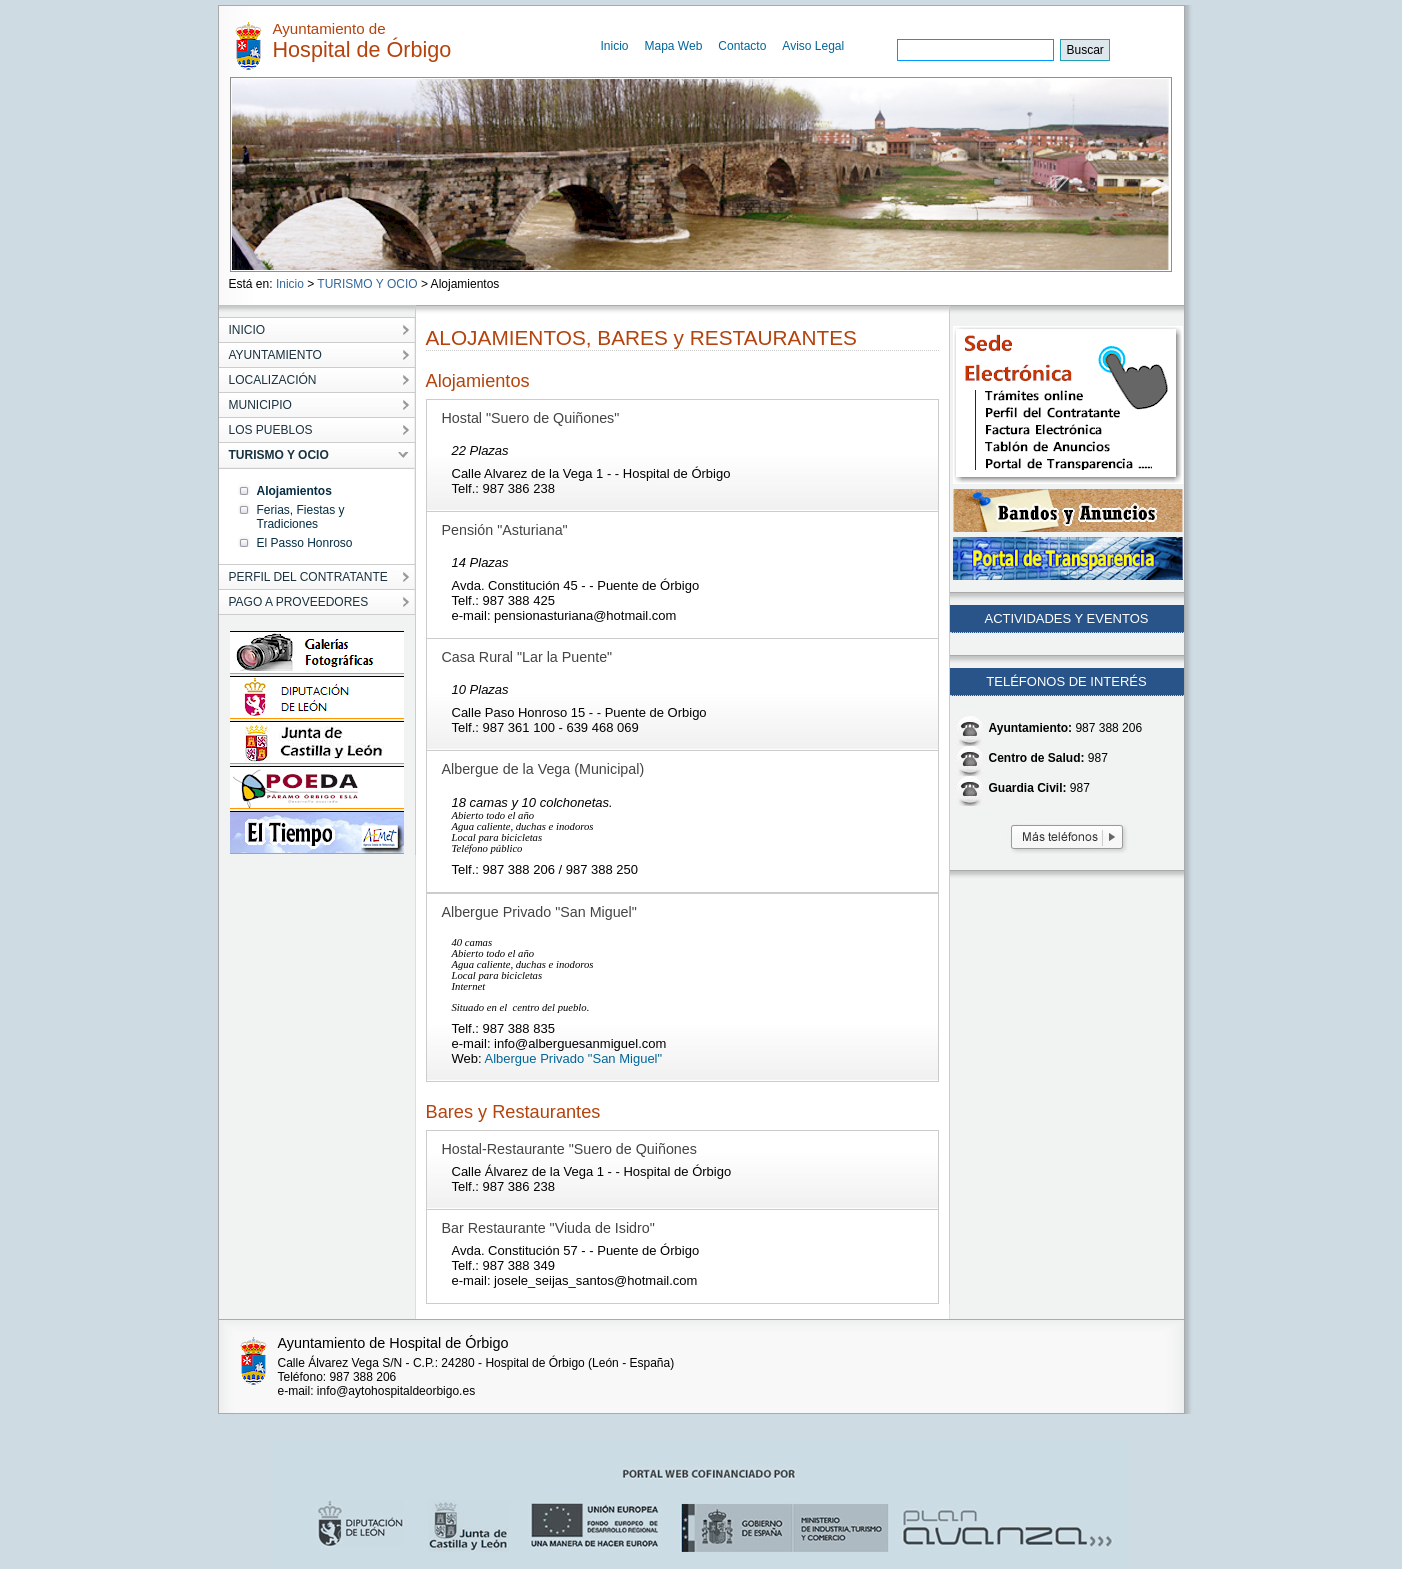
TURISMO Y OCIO (367, 284)
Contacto (742, 46)
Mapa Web (674, 46)
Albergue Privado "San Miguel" (574, 1058)
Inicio (615, 46)
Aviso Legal (813, 46)
